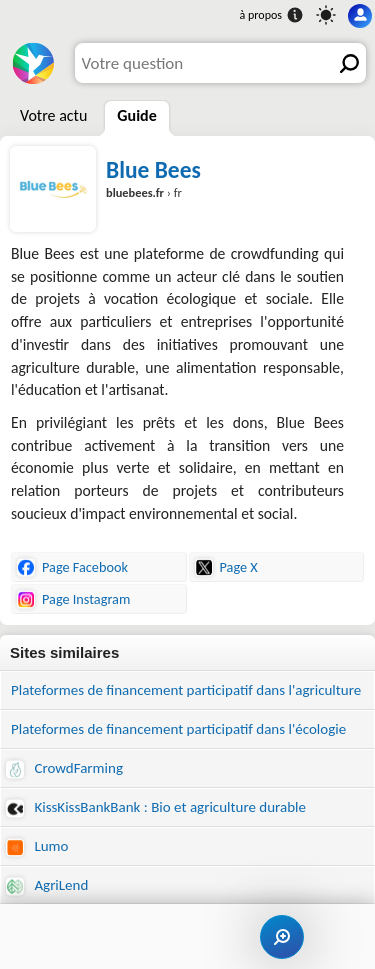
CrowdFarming (64, 768)
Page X (226, 567)
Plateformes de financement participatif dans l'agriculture (186, 690)
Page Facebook (72, 567)
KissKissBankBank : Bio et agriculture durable (156, 807)
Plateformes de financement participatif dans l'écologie (178, 729)
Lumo (37, 846)
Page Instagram (73, 599)
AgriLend (47, 885)
